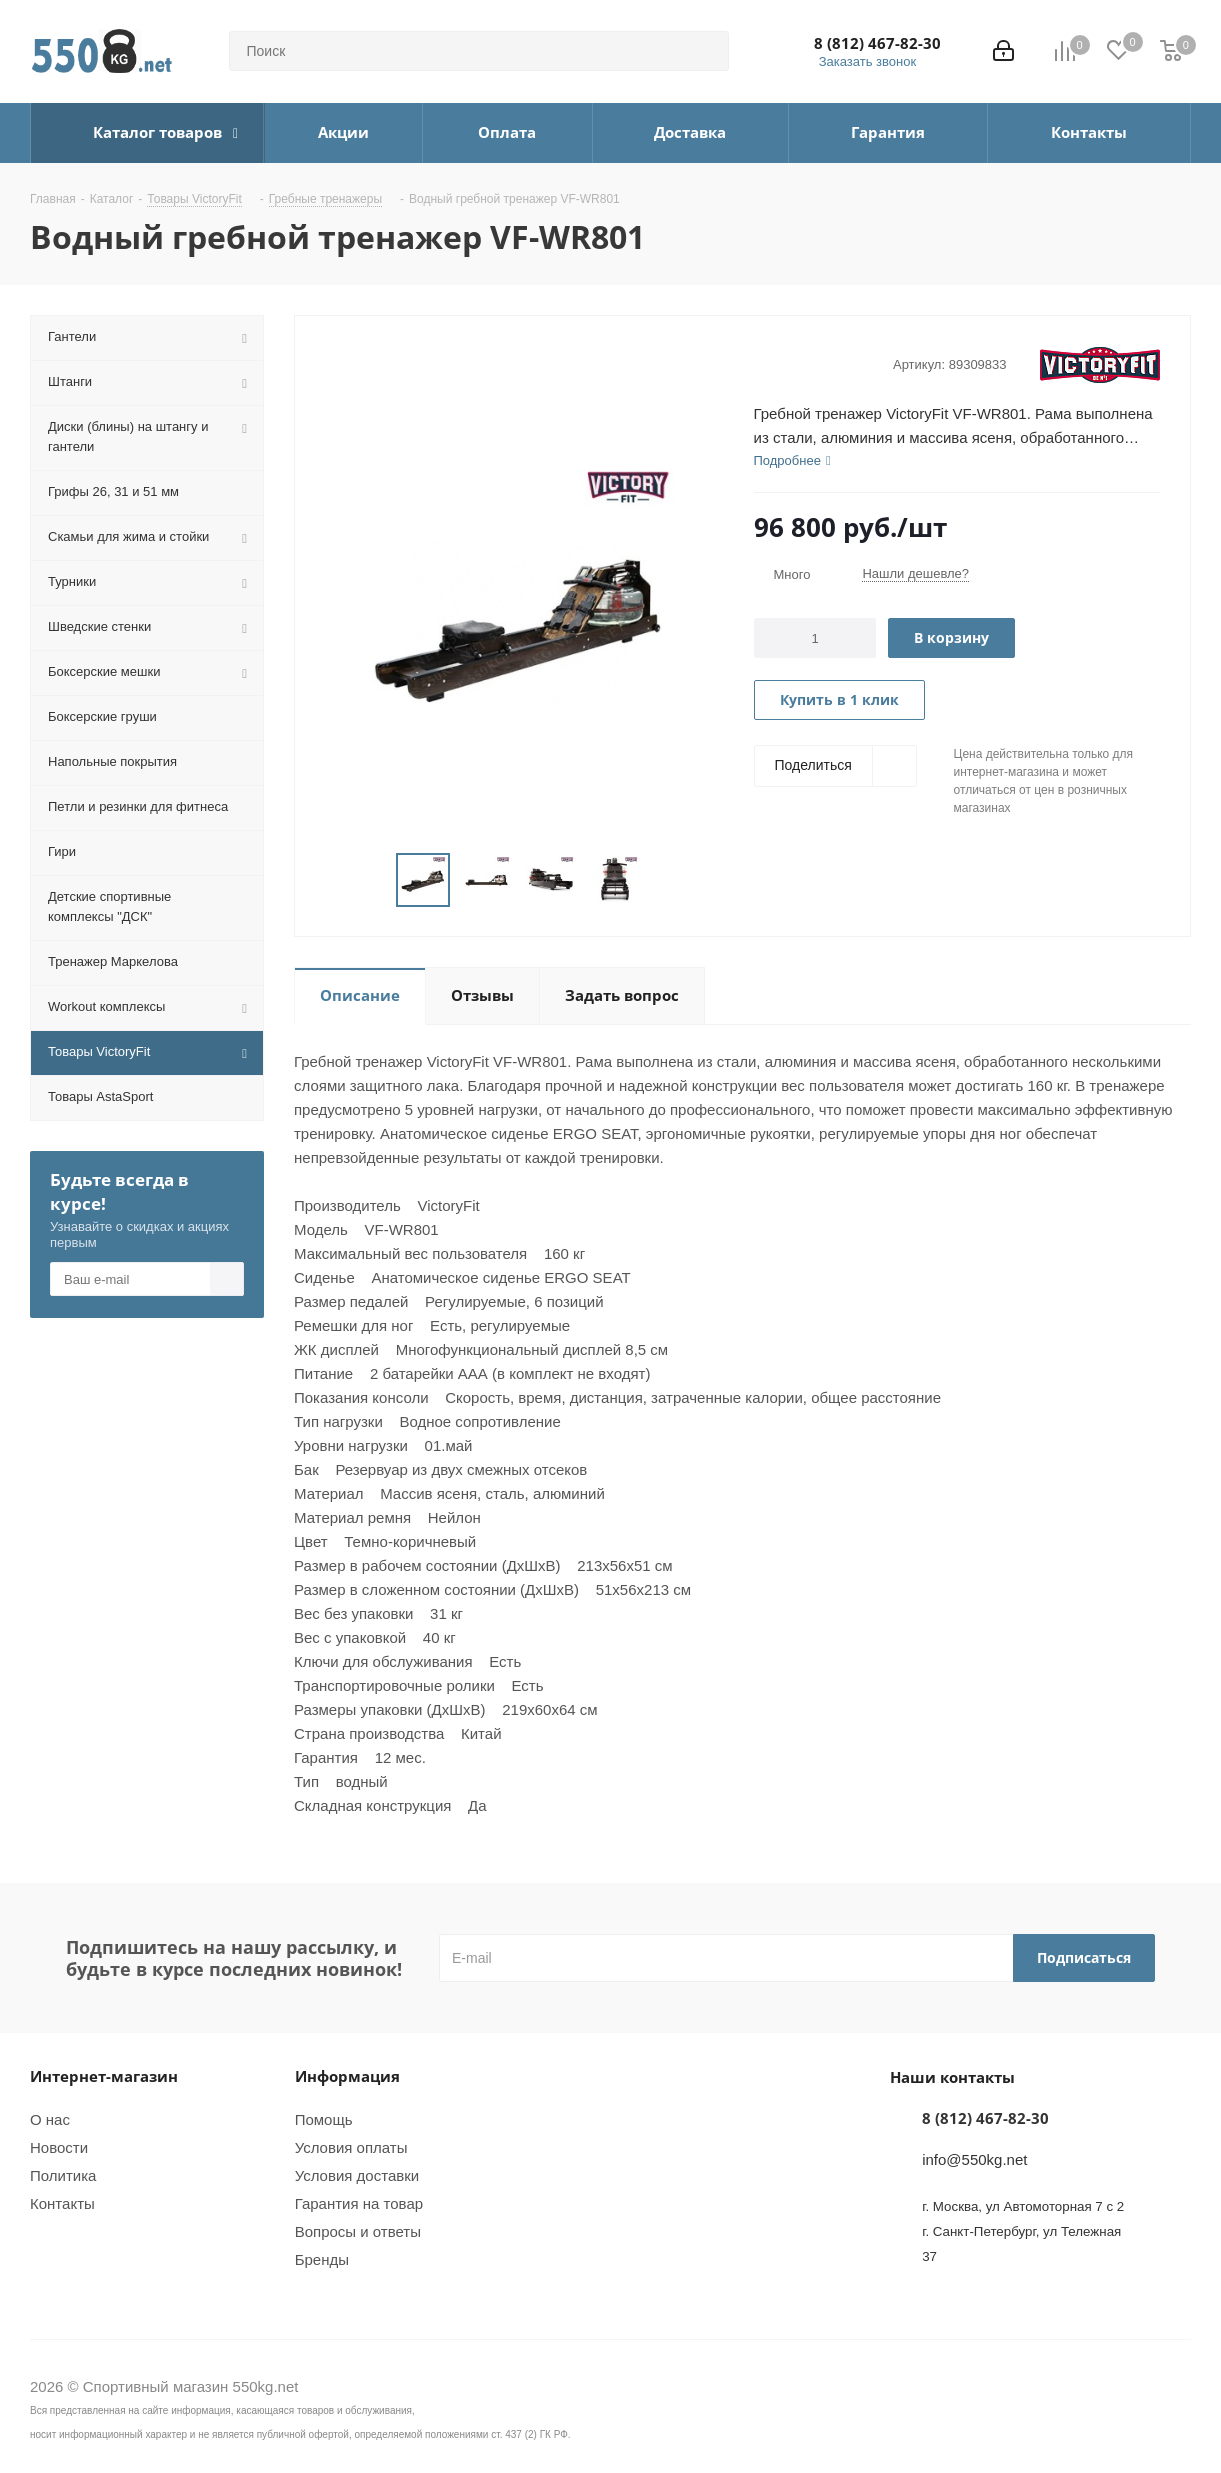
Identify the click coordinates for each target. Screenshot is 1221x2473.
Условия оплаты (351, 2147)
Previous (372, 880)
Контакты (62, 2203)
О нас (50, 2119)
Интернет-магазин (104, 2076)
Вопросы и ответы (358, 2231)
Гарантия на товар (359, 2203)
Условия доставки (357, 2175)
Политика (63, 2175)
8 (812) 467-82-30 (877, 43)
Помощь (324, 2119)
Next (664, 880)
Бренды (322, 2259)
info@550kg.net (974, 2159)
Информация (347, 2076)
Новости (59, 2147)
